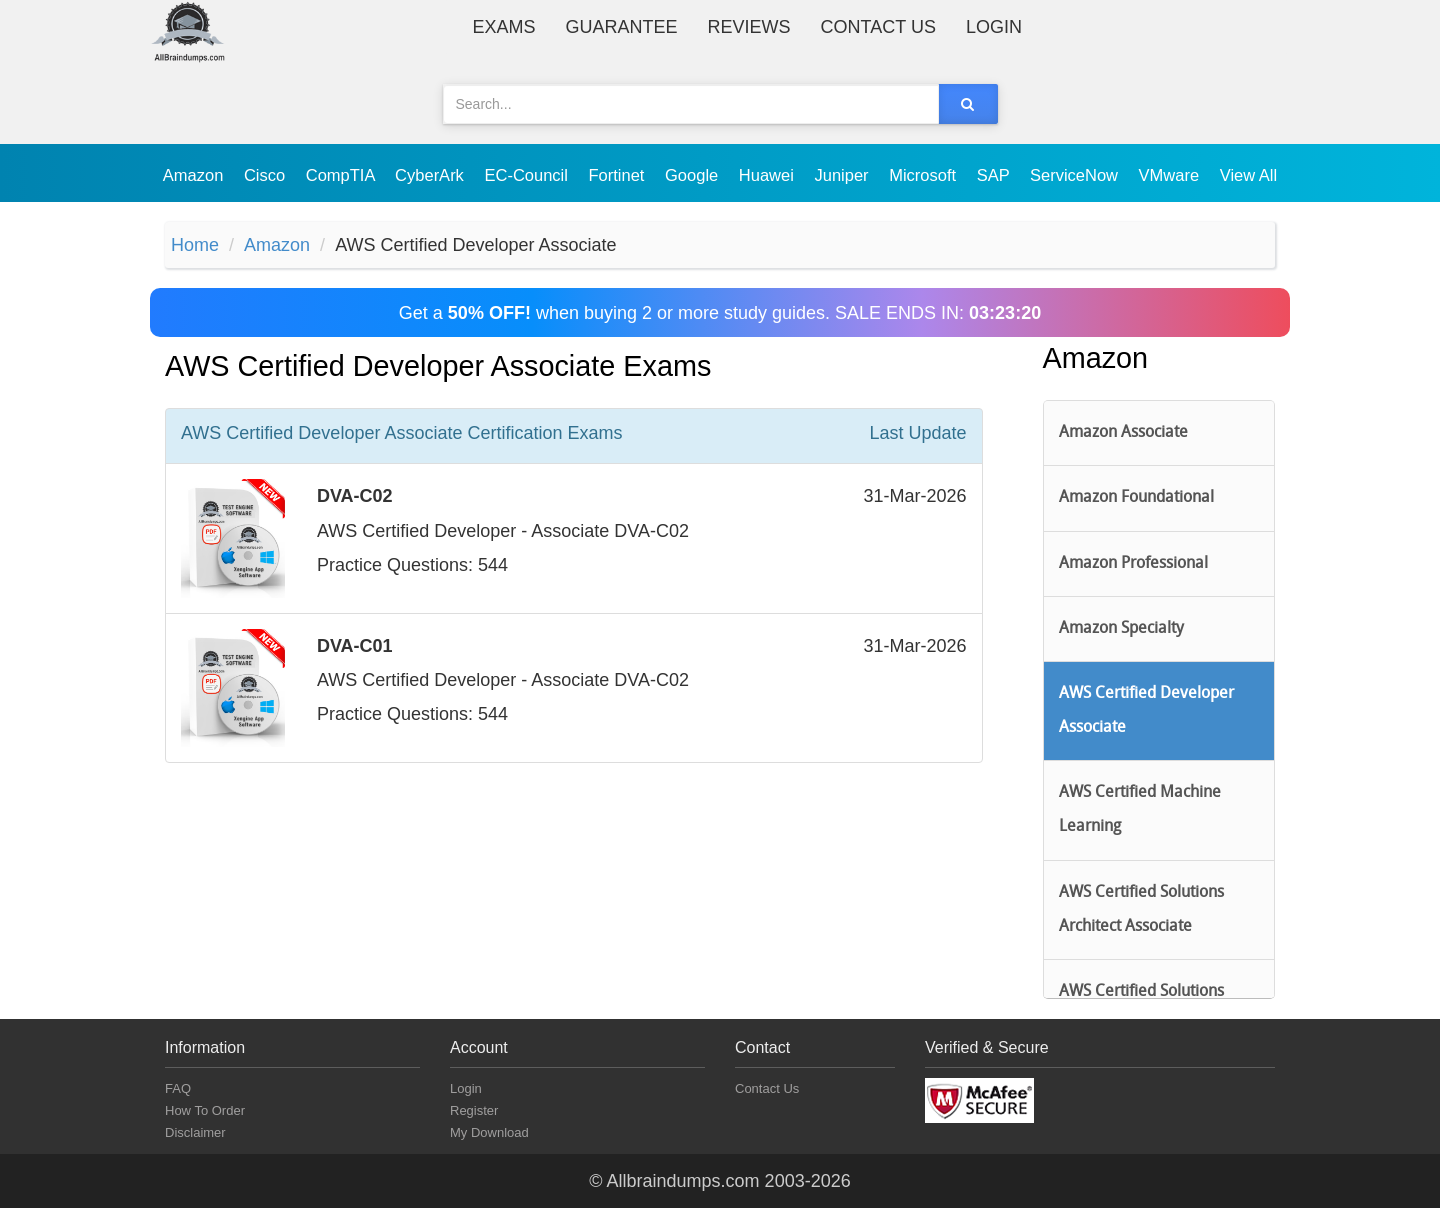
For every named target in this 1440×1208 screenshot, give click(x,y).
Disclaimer (195, 1132)
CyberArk (431, 175)
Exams (504, 27)
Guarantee (622, 27)
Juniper (843, 175)
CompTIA (342, 175)
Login (994, 27)
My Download (489, 1132)
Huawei (769, 175)
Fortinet (619, 175)
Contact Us (878, 27)
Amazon (195, 175)
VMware (1171, 175)
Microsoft (925, 175)
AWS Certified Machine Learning (1140, 810)
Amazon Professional (1133, 564)
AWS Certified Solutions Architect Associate (1141, 910)
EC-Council (528, 175)
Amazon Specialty (1121, 629)
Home (195, 245)
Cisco (267, 175)
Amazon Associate (1123, 433)
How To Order (205, 1110)
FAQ (178, 1088)
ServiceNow (1076, 175)
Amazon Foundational (1136, 498)
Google (694, 175)
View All (1248, 175)
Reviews (749, 27)
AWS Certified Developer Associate (1146, 711)
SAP (995, 175)
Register (474, 1110)
